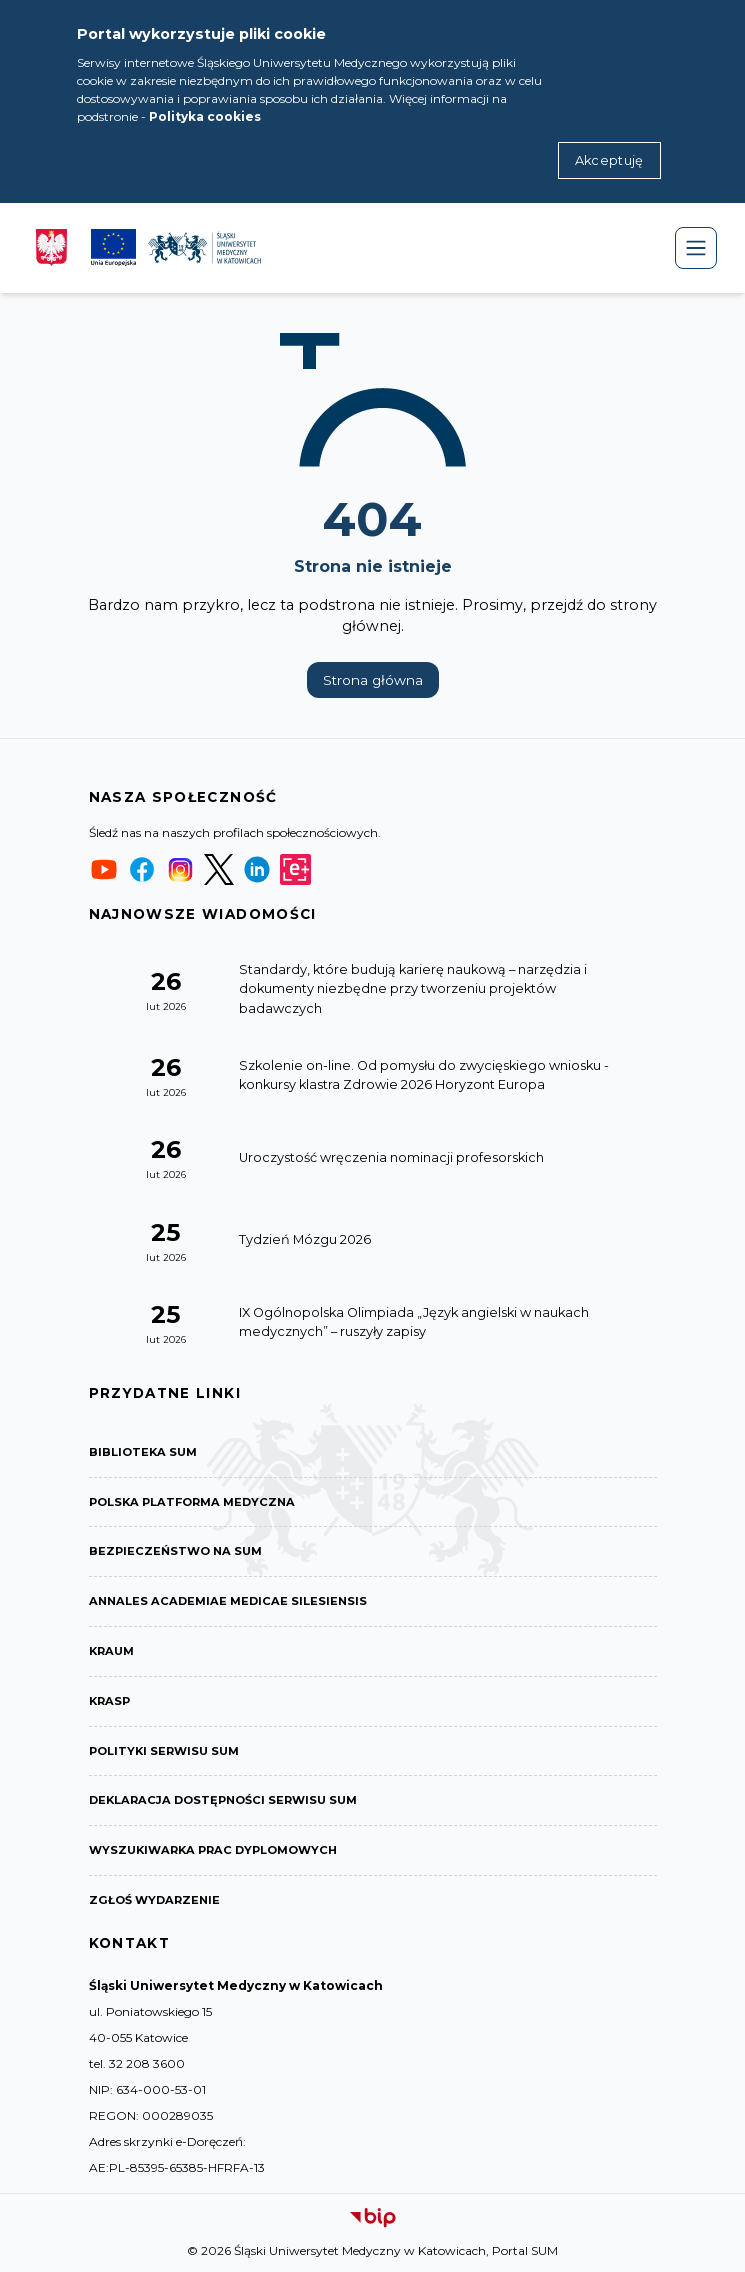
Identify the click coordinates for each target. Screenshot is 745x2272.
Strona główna (373, 680)
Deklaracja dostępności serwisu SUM (223, 1800)
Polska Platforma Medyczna (192, 1502)
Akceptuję (609, 160)
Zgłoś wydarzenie (154, 1900)
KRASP (109, 1701)
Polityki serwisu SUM (164, 1751)
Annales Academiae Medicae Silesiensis (228, 1601)
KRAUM (111, 1651)
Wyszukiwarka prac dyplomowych (213, 1850)
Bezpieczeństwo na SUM (175, 1551)
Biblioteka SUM (143, 1452)
